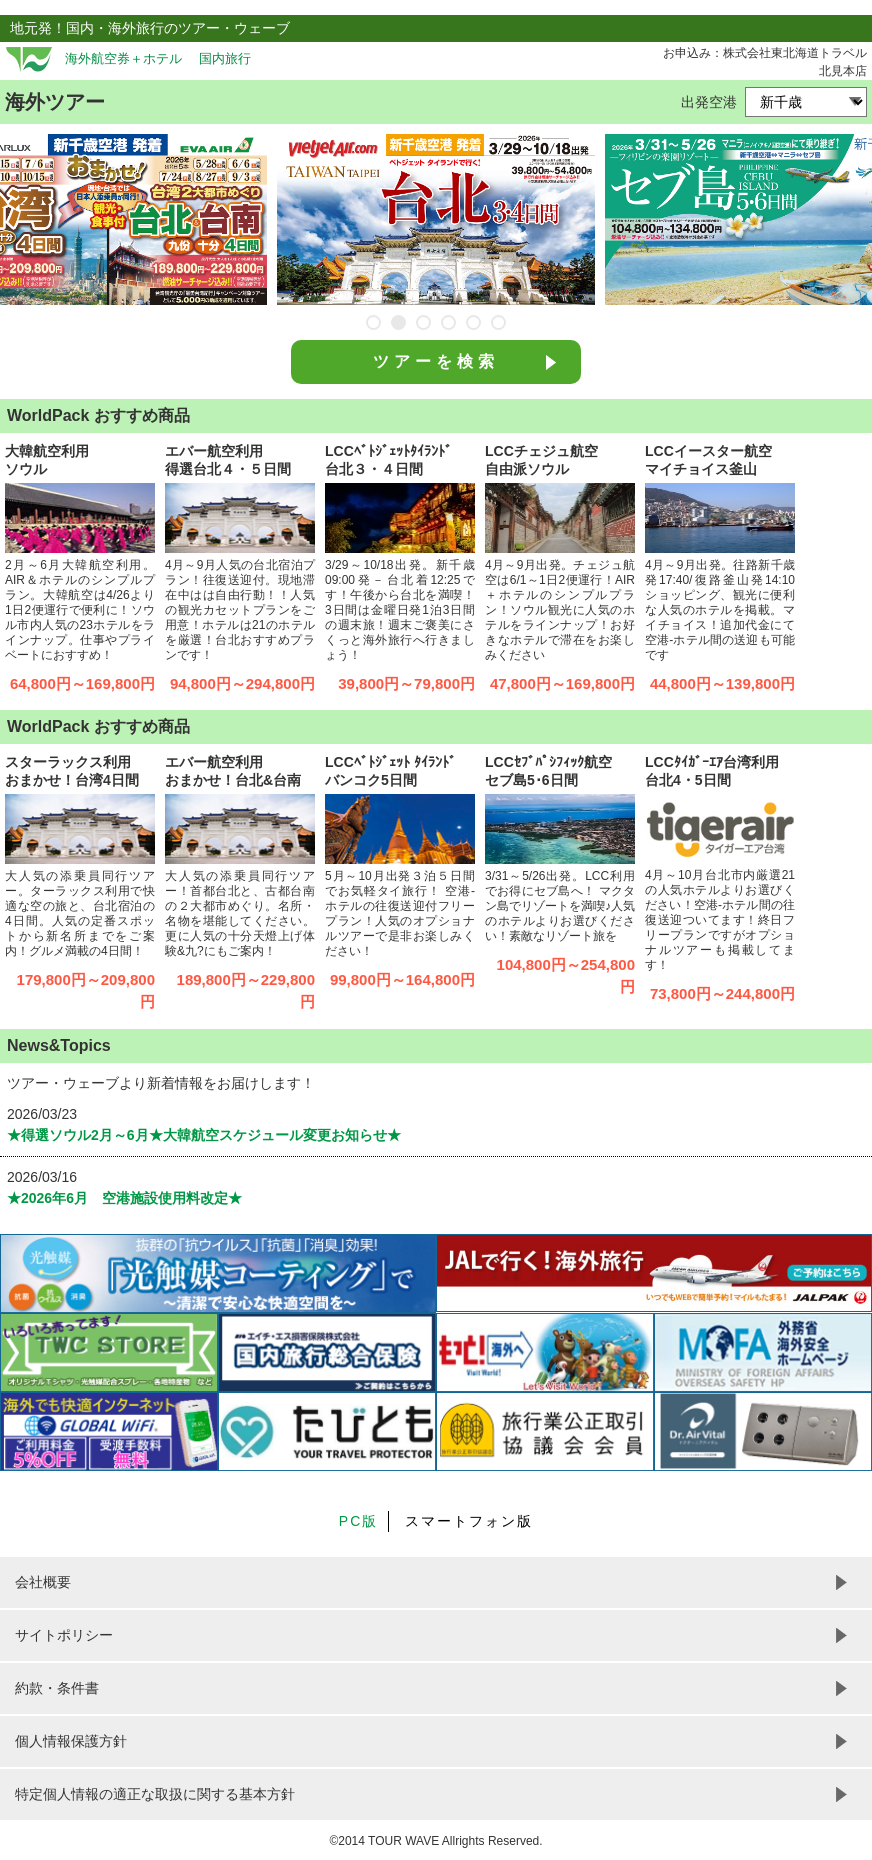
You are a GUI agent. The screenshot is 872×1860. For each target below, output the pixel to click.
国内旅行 (225, 59)
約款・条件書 (57, 1688)
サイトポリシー (64, 1635)
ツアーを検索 (436, 361)
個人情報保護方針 (71, 1741)
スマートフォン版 (469, 1521)
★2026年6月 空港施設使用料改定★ (124, 1198)
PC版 (358, 1521)
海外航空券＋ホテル (123, 59)
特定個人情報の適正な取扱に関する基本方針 (155, 1794)
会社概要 (43, 1582)
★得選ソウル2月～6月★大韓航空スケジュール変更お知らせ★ (211, 1135)
